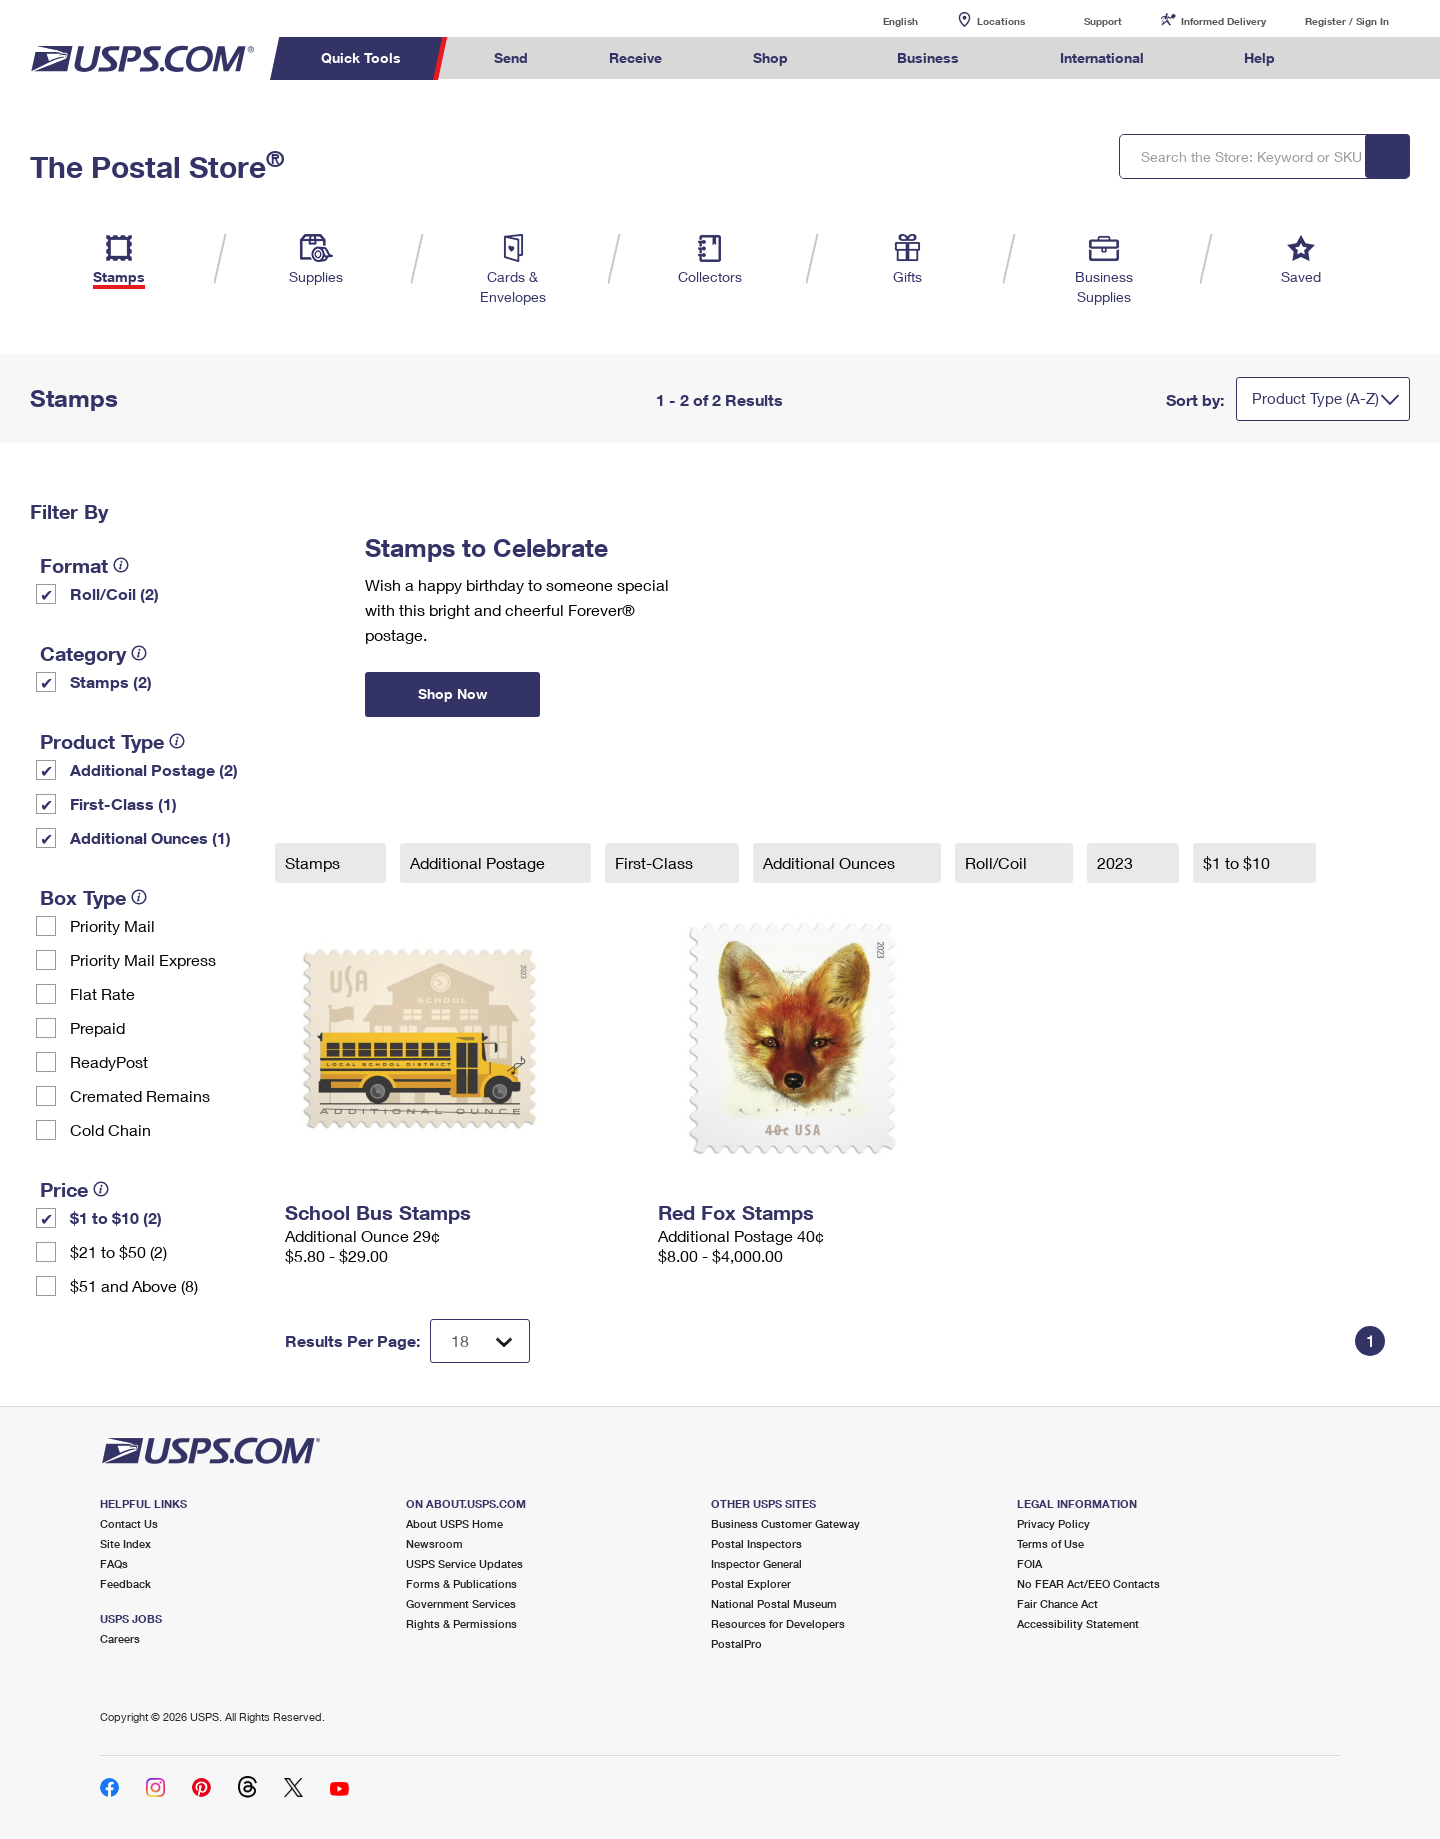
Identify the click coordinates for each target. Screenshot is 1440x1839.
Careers (120, 1638)
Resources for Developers (778, 1623)
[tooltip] (121, 565)
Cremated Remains (140, 1095)
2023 (1117, 862)
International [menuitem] (1102, 57)
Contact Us (129, 1523)
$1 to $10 (1238, 862)
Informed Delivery (1223, 21)
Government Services (461, 1603)
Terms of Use (1050, 1543)
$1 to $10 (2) (116, 1217)
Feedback (125, 1583)
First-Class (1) (123, 803)
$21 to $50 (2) (118, 1251)
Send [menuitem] (511, 57)
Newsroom (434, 1543)
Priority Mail (112, 925)
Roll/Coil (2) (114, 593)
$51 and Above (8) (134, 1285)
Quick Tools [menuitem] (361, 57)
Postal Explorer (751, 1583)
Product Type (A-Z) (1315, 398)
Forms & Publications (461, 1583)
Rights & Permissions (461, 1623)
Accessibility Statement (1078, 1623)
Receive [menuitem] (635, 57)
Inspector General (756, 1563)
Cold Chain (110, 1129)
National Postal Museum (774, 1603)
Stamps (314, 862)
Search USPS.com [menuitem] (1354, 58)
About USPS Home (454, 1523)
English (880, 20)
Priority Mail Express (143, 959)
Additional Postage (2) (154, 769)
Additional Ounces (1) (150, 837)
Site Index (125, 1543)
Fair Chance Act (1057, 1603)
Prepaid (97, 1027)
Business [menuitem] (928, 57)
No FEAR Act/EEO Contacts (1088, 1583)
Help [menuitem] (1259, 57)
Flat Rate (102, 993)
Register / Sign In (1347, 21)
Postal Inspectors (756, 1543)
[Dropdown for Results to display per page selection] (480, 1341)
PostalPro (736, 1643)
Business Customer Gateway (785, 1523)
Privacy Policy (1053, 1523)
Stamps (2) (111, 681)
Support (1103, 21)
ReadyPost (109, 1061)
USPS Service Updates (464, 1563)
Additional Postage (479, 862)
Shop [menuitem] (770, 57)
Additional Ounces (831, 862)
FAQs (114, 1563)
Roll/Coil (998, 862)
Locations (1001, 21)
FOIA (1029, 1563)
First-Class (656, 862)
